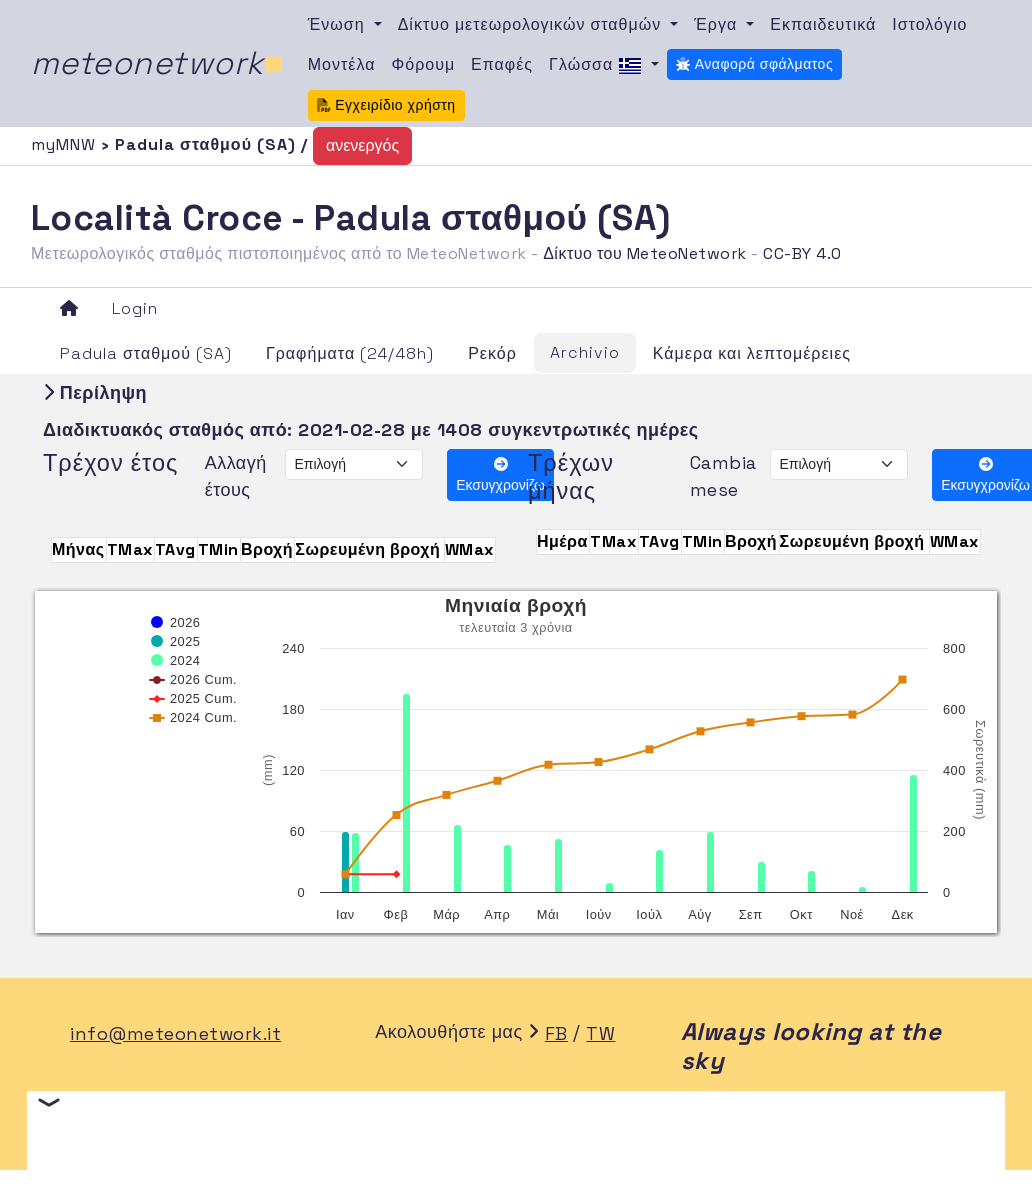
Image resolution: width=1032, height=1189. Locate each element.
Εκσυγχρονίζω (500, 475)
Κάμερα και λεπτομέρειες (752, 353)
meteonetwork (157, 63)
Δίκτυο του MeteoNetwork (644, 253)
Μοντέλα (342, 64)
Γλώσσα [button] (598, 66)
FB (556, 1033)
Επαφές (502, 64)
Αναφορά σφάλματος (754, 64)
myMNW (66, 144)
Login (135, 308)
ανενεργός (362, 145)
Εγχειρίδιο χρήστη (386, 105)
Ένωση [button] (339, 24)
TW (600, 1033)
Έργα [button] (718, 24)
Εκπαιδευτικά (823, 24)
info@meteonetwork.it (175, 1033)
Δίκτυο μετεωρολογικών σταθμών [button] (532, 24)
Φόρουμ (423, 64)
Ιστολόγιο (929, 24)
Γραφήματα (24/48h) (350, 353)
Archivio (585, 352)
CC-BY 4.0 (802, 253)
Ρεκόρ (492, 353)
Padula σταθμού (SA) (146, 353)
